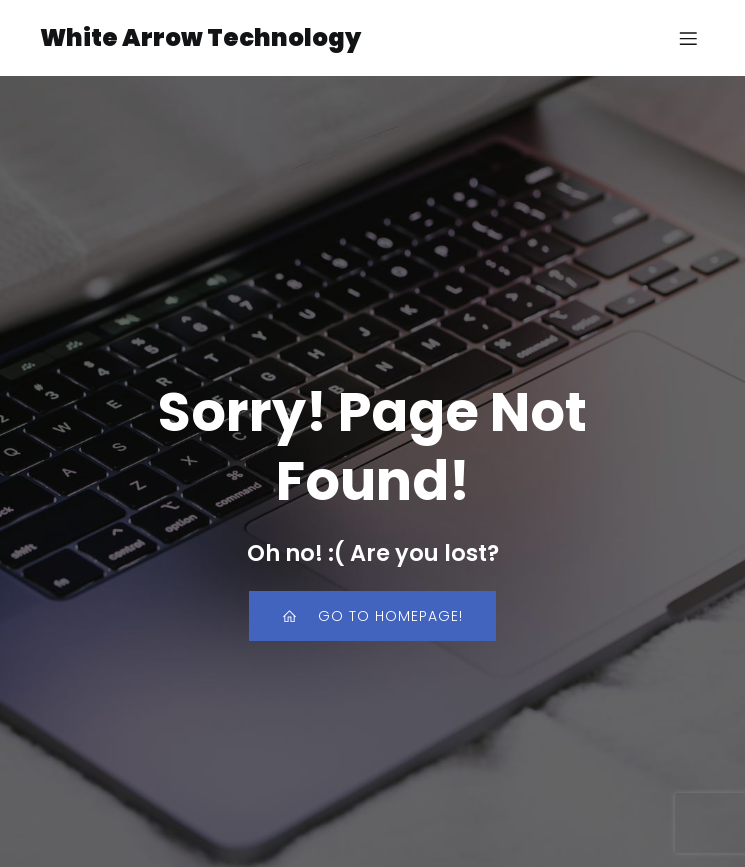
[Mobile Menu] (688, 38)
